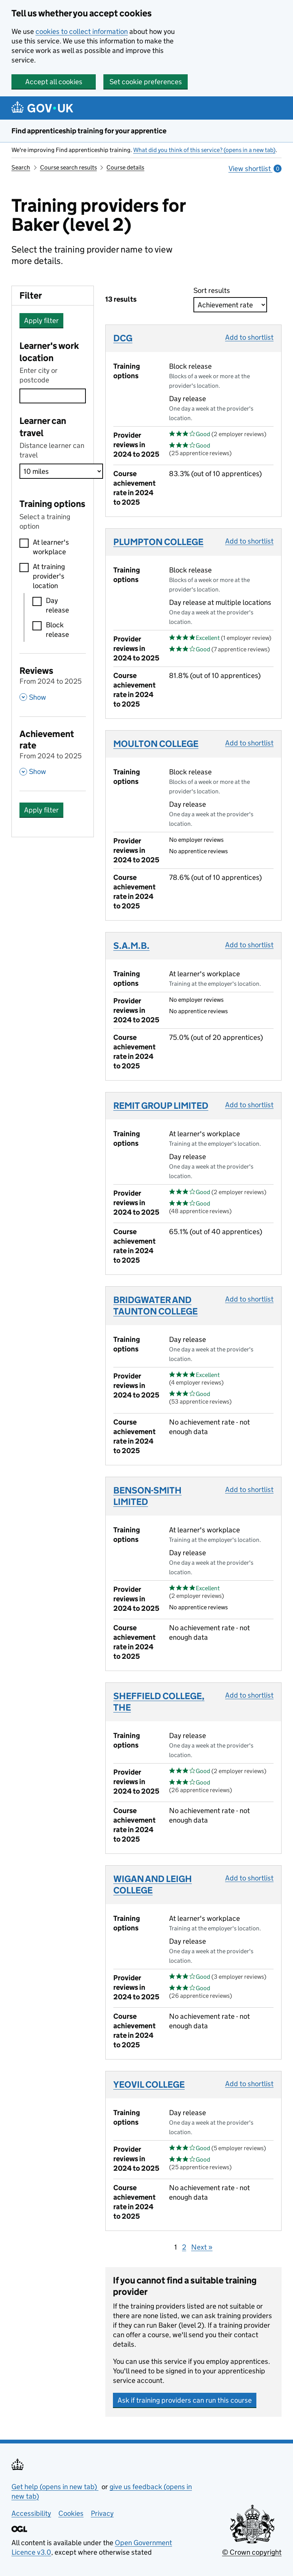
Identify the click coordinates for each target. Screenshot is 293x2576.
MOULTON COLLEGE (155, 743)
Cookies (71, 2513)
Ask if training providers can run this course (185, 2400)
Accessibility (31, 2513)
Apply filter (41, 320)
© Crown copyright (252, 2552)
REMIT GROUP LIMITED (160, 1105)
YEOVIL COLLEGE (149, 2084)
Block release (57, 629)
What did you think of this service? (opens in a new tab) (204, 150)
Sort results (214, 290)
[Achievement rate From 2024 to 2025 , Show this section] (52, 751)
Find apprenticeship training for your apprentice (88, 130)
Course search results (68, 167)
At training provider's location (49, 576)
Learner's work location (49, 351)
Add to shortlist (249, 337)
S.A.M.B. (131, 945)
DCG (122, 338)
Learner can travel (42, 426)
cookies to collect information (81, 31)
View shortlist (255, 168)
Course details (125, 167)
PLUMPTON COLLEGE (158, 541)
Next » (202, 2247)
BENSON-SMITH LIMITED (147, 1496)
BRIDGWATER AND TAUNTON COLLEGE (155, 1305)
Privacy (102, 2513)
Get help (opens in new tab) (54, 2486)
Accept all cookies (53, 81)
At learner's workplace (51, 547)
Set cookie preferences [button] (145, 81)
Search (20, 167)
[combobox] (52, 396)
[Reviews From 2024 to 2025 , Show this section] (52, 683)
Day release (57, 605)
